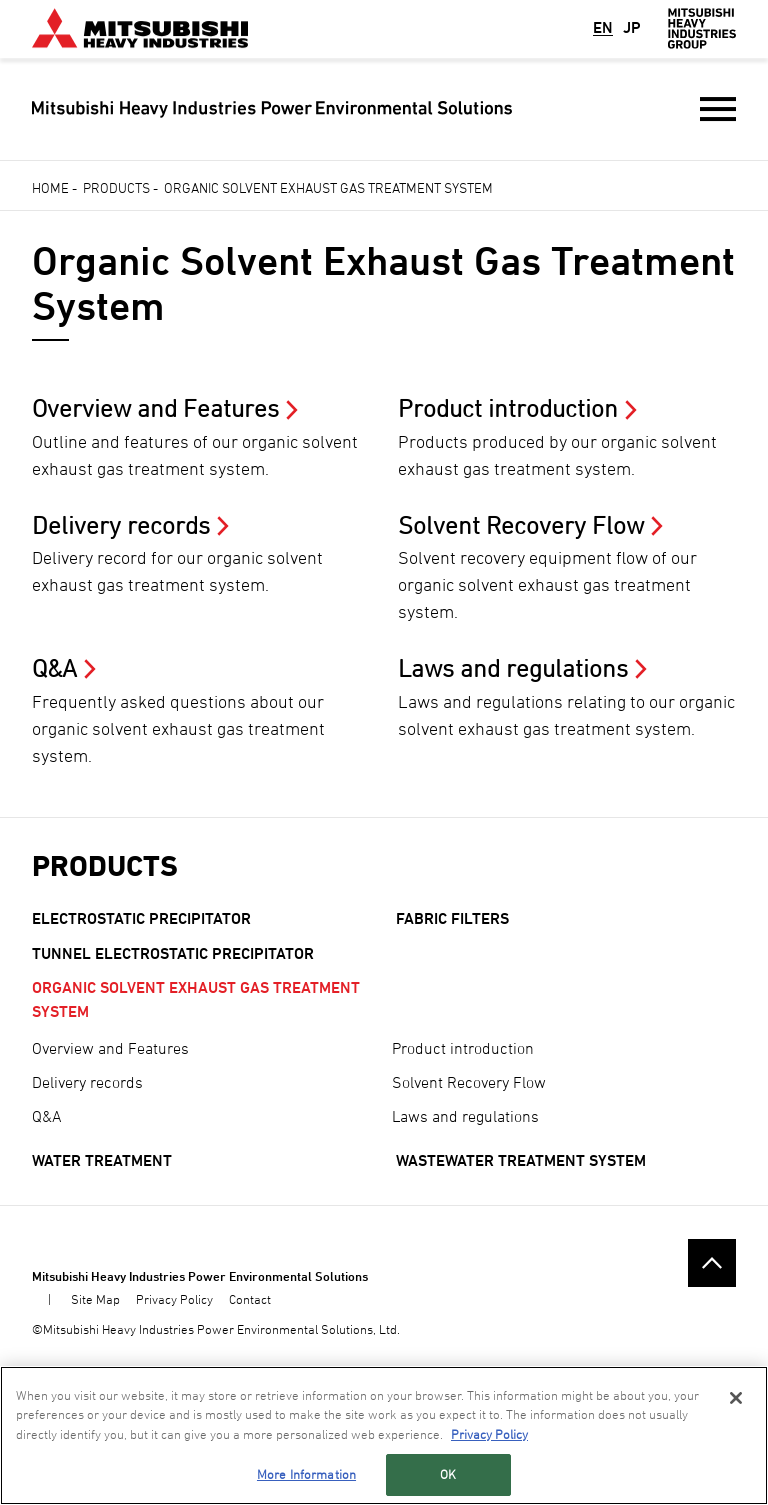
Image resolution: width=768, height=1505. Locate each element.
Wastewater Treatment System (521, 1160)
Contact (250, 1299)
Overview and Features (110, 1048)
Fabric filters (452, 918)
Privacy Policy (174, 1299)
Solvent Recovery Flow (469, 1082)
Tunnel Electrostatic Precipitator (173, 953)
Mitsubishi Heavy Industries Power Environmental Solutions (200, 1276)
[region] (384, 1435)
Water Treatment (102, 1160)
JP (632, 28)
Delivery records (87, 1082)
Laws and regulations (465, 1116)
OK (448, 1474)
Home (50, 187)
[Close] (736, 1398)
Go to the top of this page (712, 1263)
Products (116, 187)
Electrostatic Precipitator (141, 918)
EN (603, 28)
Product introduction (463, 1048)
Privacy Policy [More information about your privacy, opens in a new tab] (489, 1434)
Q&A (47, 1116)
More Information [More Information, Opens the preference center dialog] (306, 1474)
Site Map (95, 1299)
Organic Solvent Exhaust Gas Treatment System (196, 999)
